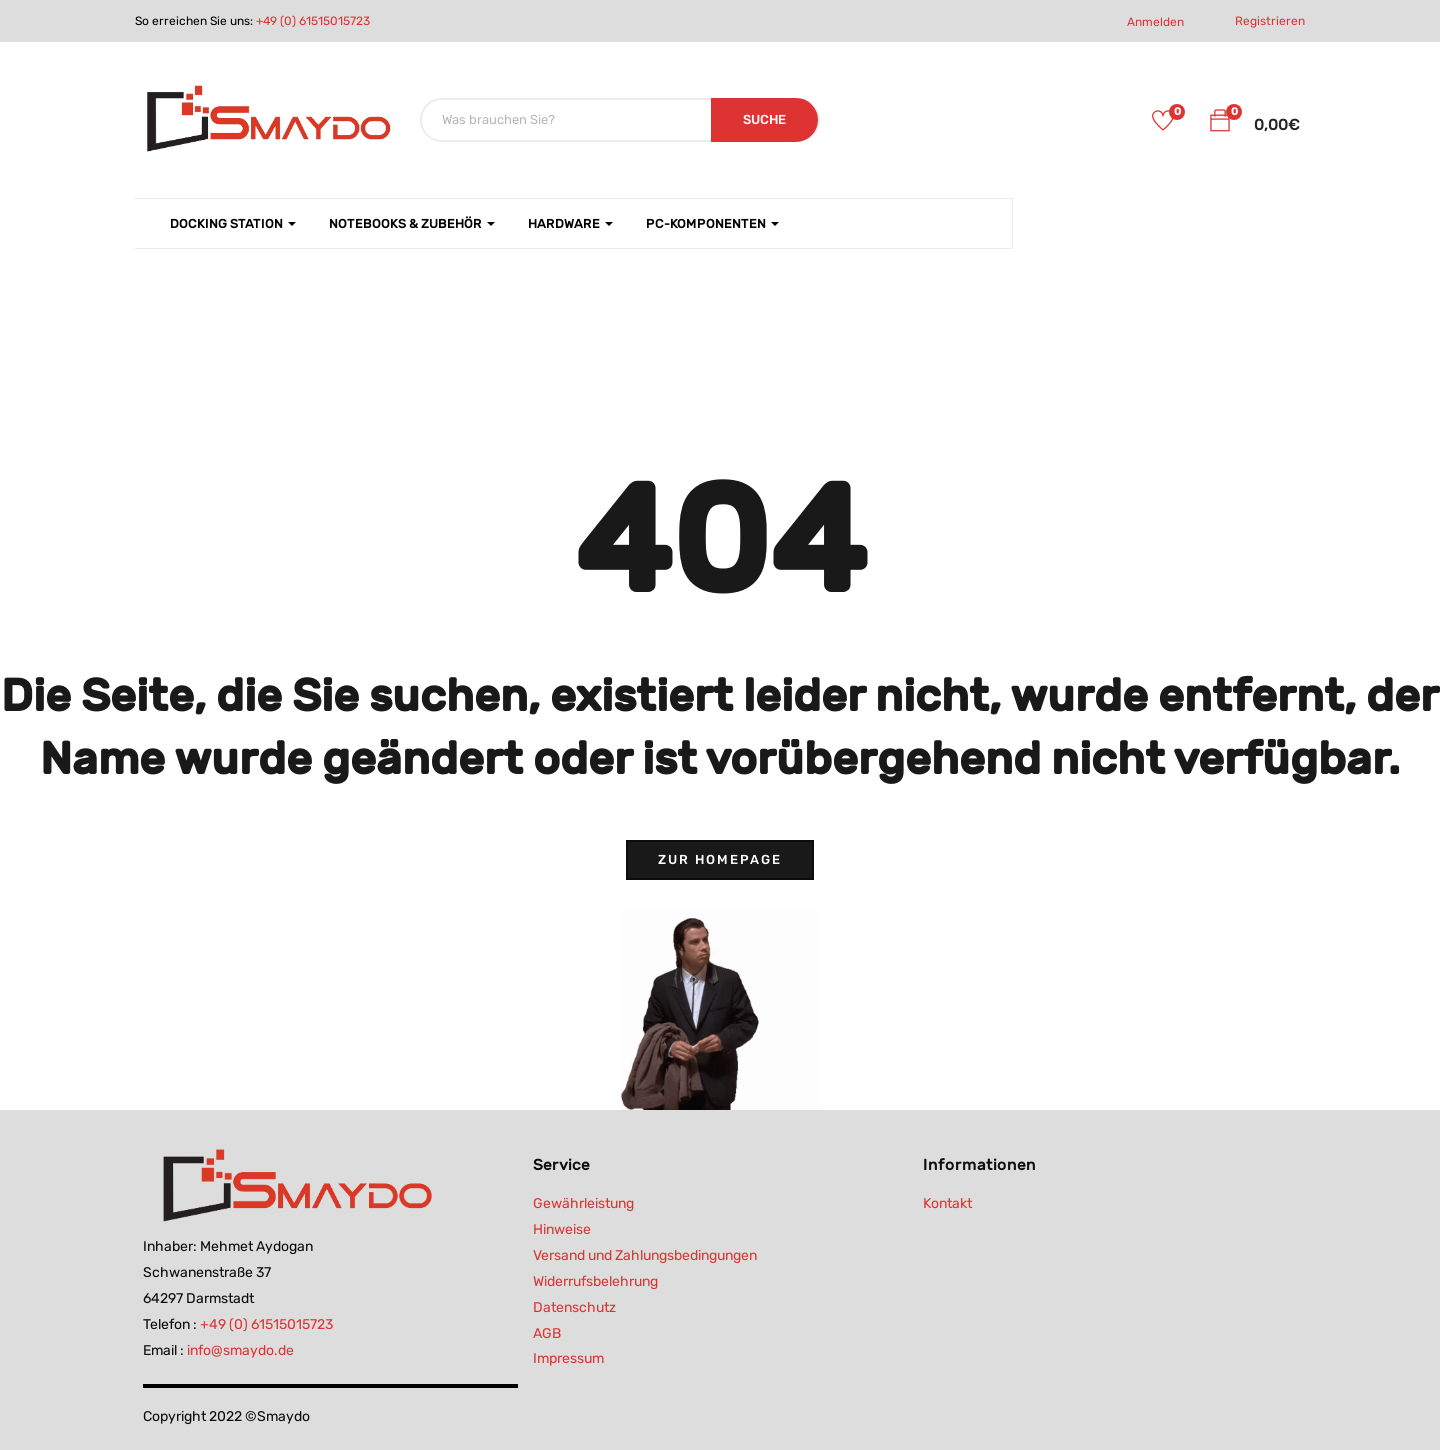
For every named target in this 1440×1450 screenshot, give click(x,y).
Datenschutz (574, 1307)
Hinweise (562, 1229)
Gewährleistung (583, 1203)
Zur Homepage (720, 859)
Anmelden (1155, 22)
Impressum (568, 1358)
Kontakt (947, 1203)
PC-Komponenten (712, 223)
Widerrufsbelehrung (595, 1281)
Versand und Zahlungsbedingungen (645, 1255)
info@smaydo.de (240, 1350)
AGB (547, 1333)
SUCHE (764, 119)
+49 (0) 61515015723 (313, 21)
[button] (1220, 124)
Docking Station (233, 223)
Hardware (570, 223)
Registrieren (1270, 21)
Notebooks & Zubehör (412, 223)
